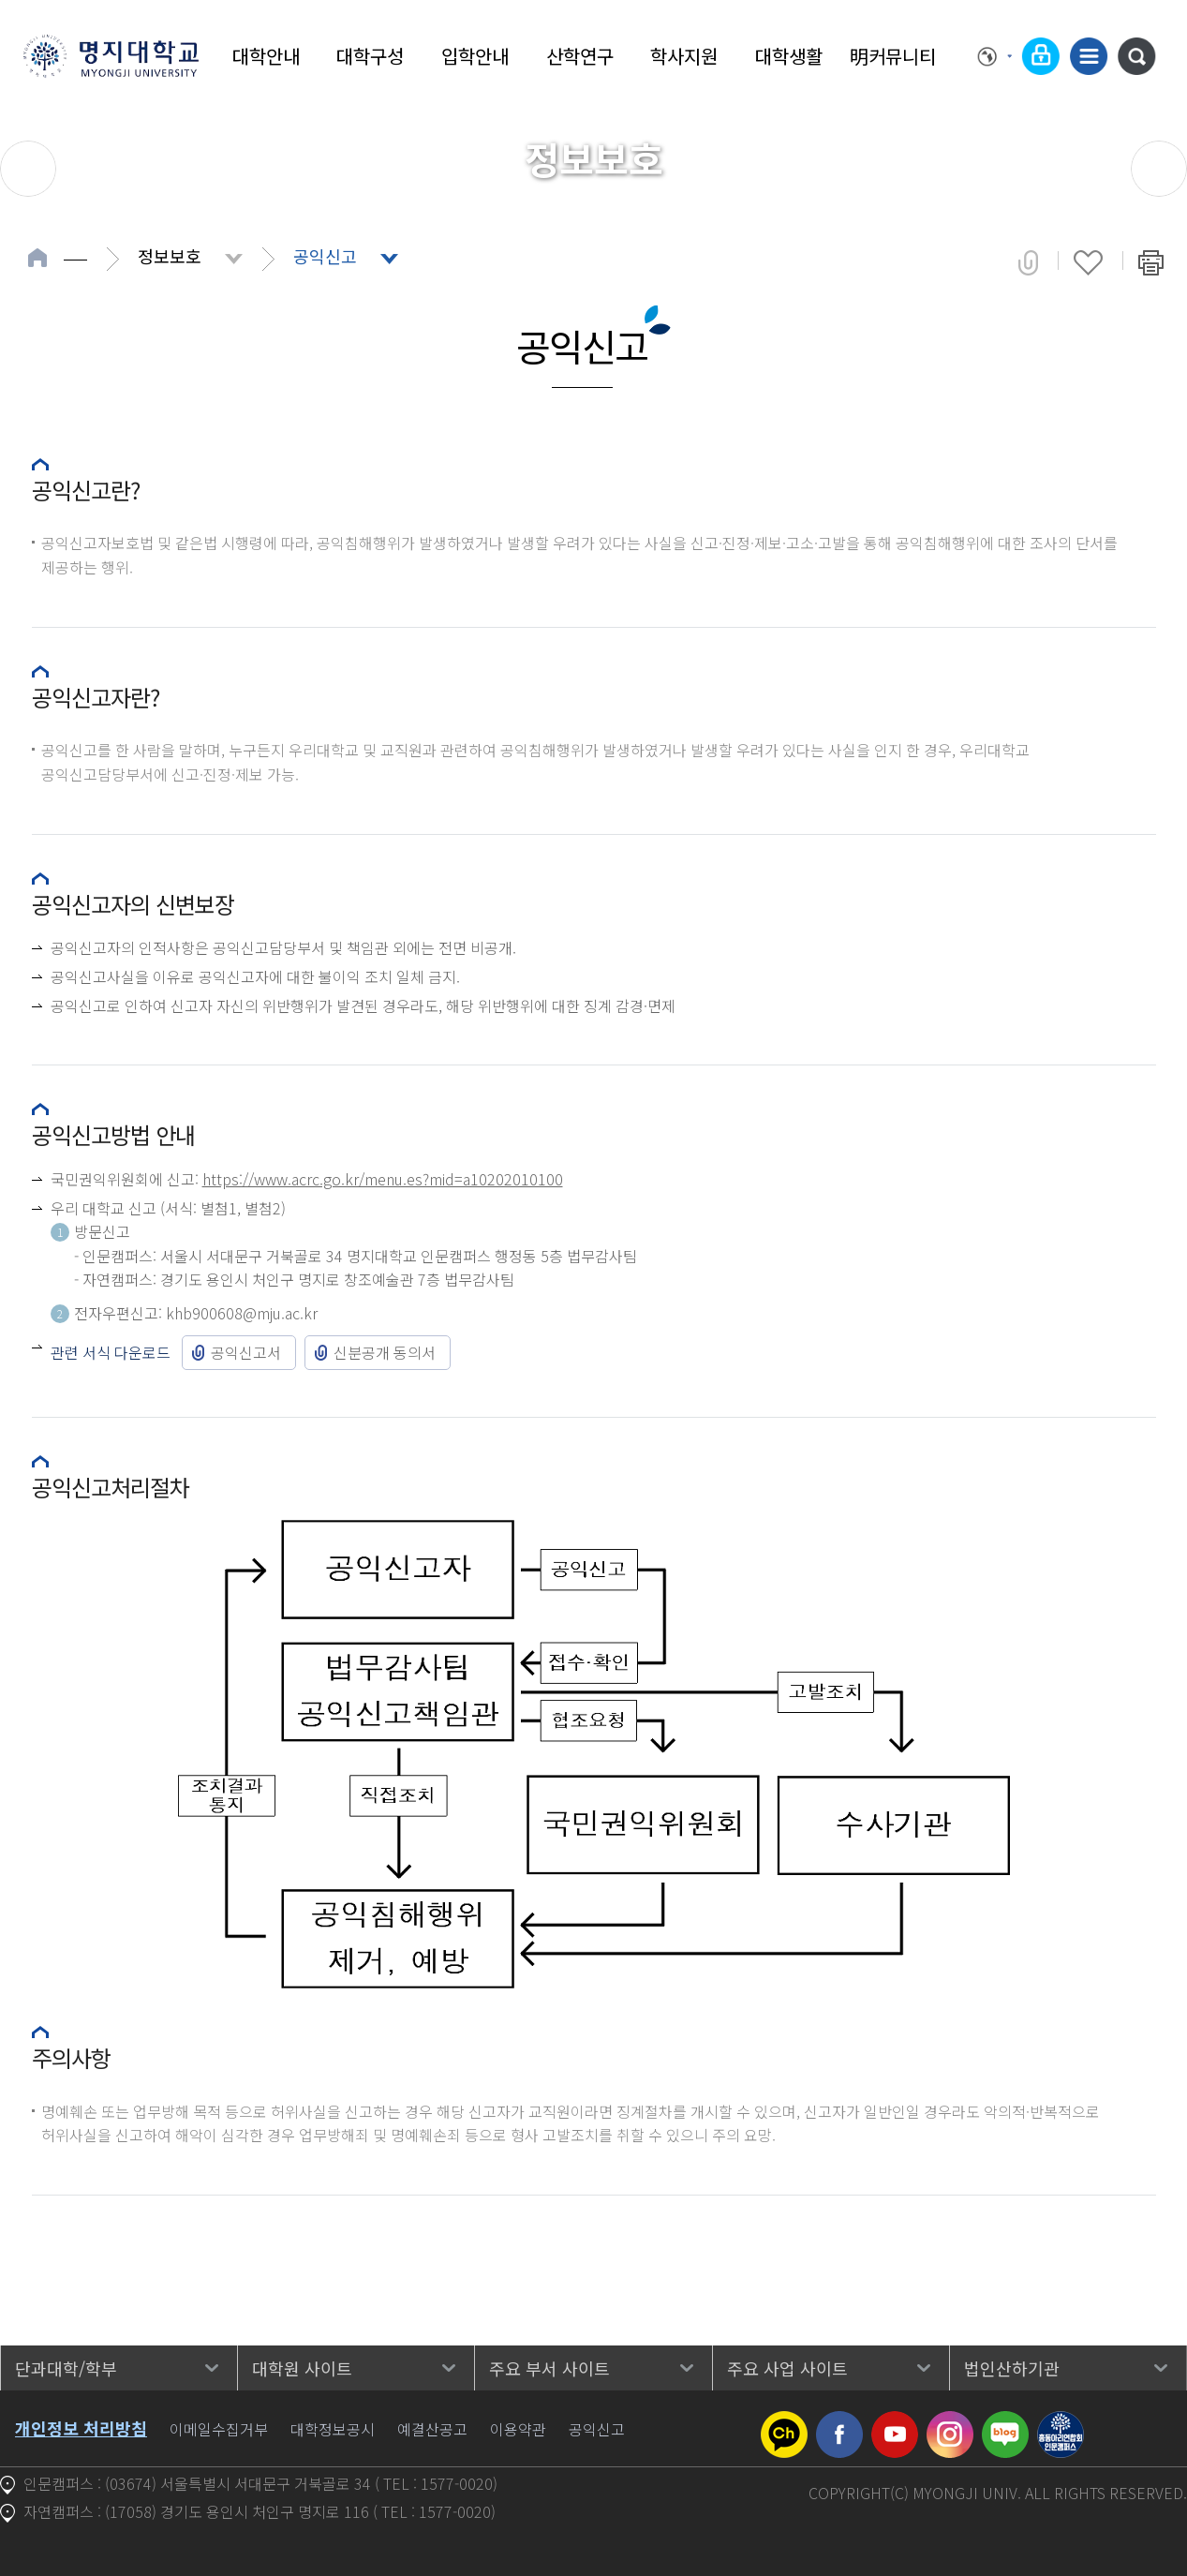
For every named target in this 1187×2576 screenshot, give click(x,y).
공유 (1028, 262)
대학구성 (370, 55)
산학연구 (580, 55)
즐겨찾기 (1088, 262)
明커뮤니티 (893, 55)
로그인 (1041, 56)
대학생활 (789, 55)
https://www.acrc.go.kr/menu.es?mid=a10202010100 (382, 1179)
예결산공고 (432, 2429)
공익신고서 (246, 1352)
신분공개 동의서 (385, 1352)
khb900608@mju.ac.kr (242, 1313)
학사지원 (684, 55)
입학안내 (475, 55)
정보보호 (169, 256)
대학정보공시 (332, 2429)
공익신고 (325, 256)
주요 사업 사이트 (787, 2368)
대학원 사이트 (302, 2368)
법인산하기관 (1012, 2368)
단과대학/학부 (66, 2368)
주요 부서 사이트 (549, 2368)
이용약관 (518, 2429)
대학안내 (266, 55)
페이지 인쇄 (1151, 262)
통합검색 (1136, 56)
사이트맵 (1088, 56)
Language (995, 56)
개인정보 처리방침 (81, 2428)
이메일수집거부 (219, 2429)
